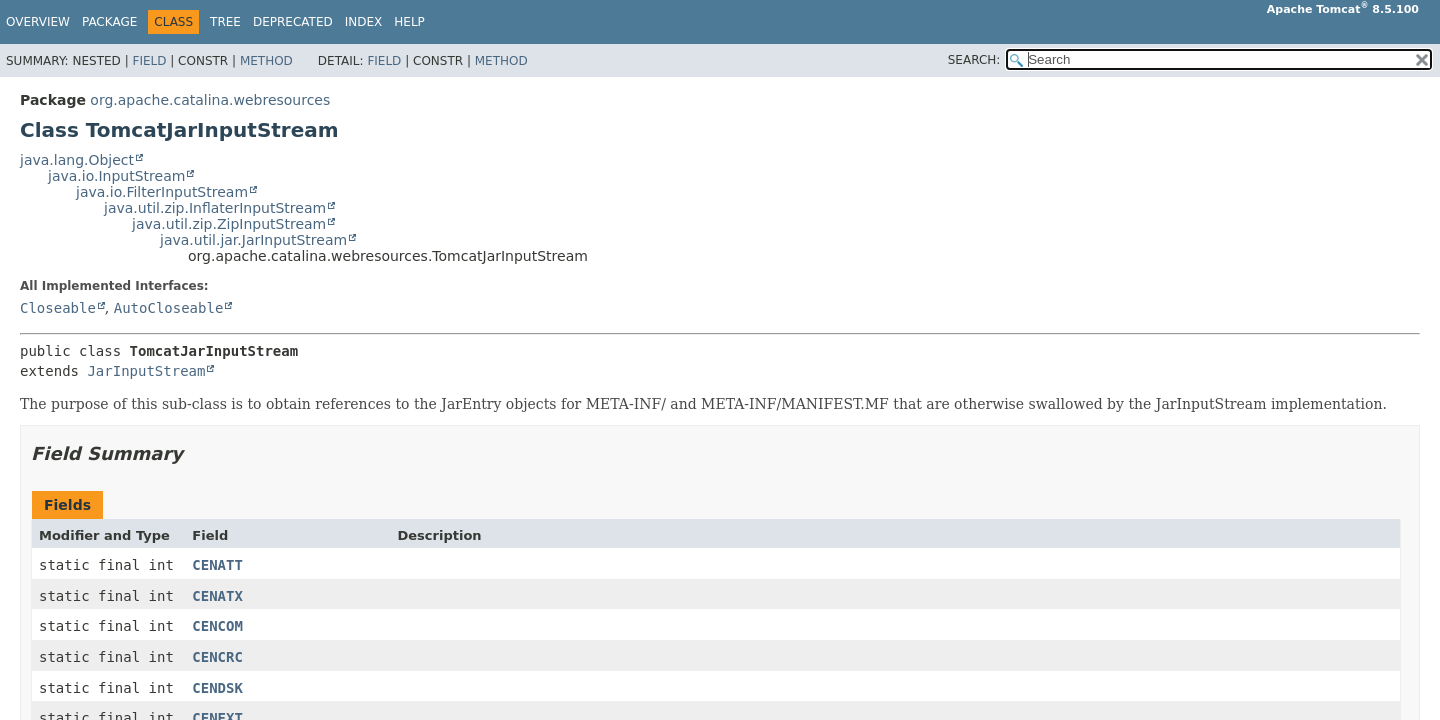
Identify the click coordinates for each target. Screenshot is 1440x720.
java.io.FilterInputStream (162, 192)
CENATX (217, 596)
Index (364, 22)
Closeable (58, 308)
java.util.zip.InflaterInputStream (215, 208)
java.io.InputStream (116, 176)
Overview (38, 22)
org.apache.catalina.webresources (210, 100)
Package (109, 22)
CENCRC (217, 657)
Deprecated (293, 22)
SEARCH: (974, 60)
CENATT (217, 565)
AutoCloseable (169, 308)
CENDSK (217, 688)
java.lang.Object (77, 160)
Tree (225, 22)
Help (409, 22)
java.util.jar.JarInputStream (253, 240)
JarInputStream (146, 371)
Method (266, 61)
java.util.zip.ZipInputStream (229, 224)
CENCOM (217, 626)
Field (149, 61)
